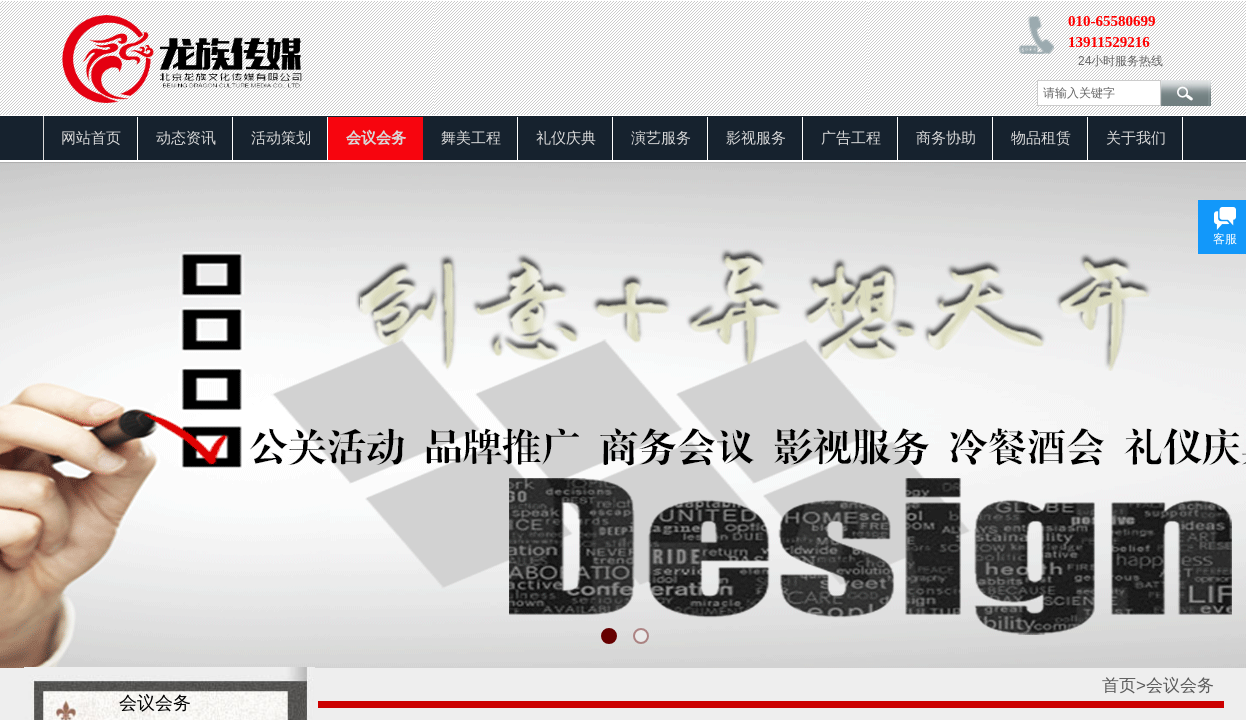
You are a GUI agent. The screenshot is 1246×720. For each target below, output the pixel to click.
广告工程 (851, 138)
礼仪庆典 (566, 138)
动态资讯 (186, 138)
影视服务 (756, 138)
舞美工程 (471, 138)
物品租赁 (1041, 138)
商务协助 (946, 138)
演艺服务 (661, 138)
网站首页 (91, 138)
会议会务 (376, 138)
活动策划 (281, 138)
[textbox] (1099, 93)
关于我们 (1136, 138)
